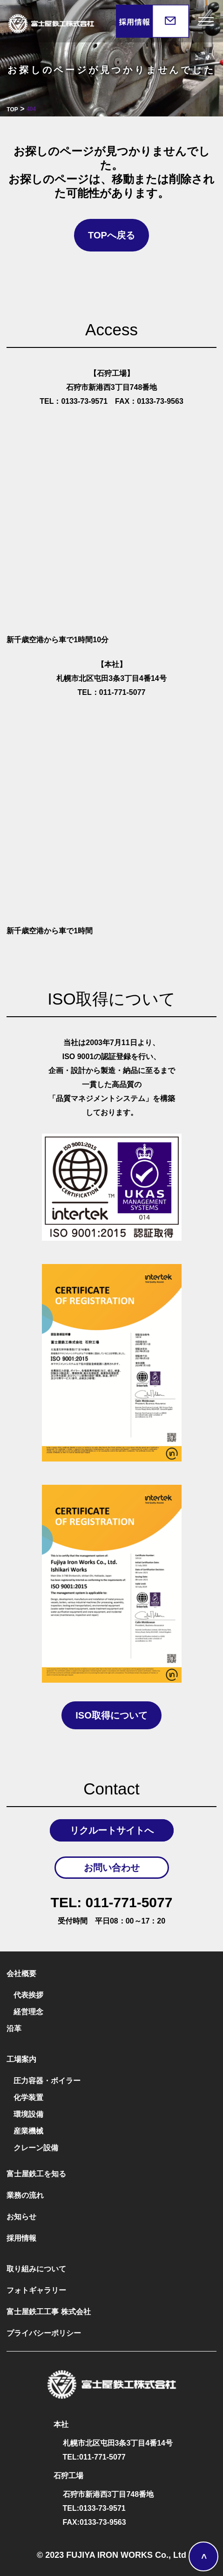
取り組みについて (36, 2269)
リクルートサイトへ (112, 1830)
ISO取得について (111, 1715)
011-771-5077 (112, 1903)
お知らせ (21, 2217)
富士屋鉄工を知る (36, 2174)
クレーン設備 (36, 2148)
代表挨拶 (28, 1995)
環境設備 (28, 2114)
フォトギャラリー (36, 2290)
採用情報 (21, 2238)
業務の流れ (25, 2195)
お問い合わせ (112, 1867)
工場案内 (21, 2059)
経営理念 (28, 2012)
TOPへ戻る (111, 235)
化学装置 (28, 2097)
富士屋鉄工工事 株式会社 (48, 2312)
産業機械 (28, 2131)
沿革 (14, 2028)
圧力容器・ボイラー (47, 2081)
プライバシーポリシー (44, 2333)
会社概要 (21, 1974)
